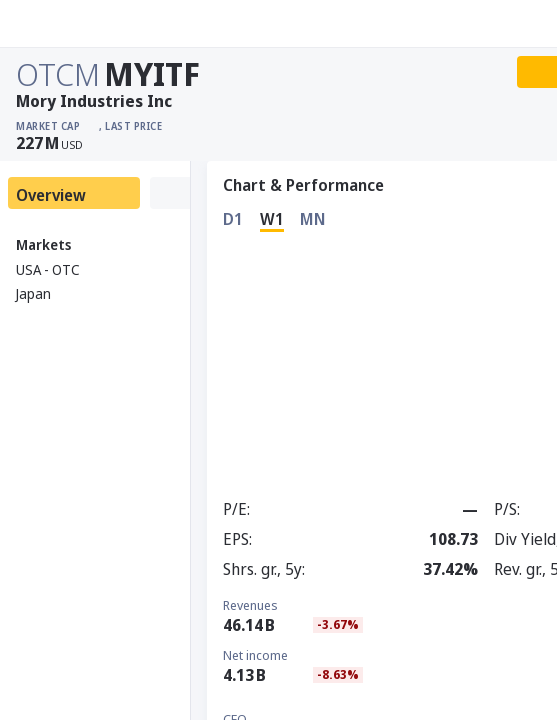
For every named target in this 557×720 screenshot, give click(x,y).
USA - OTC (48, 269)
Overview (51, 195)
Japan (33, 293)
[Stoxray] (64, 24)
